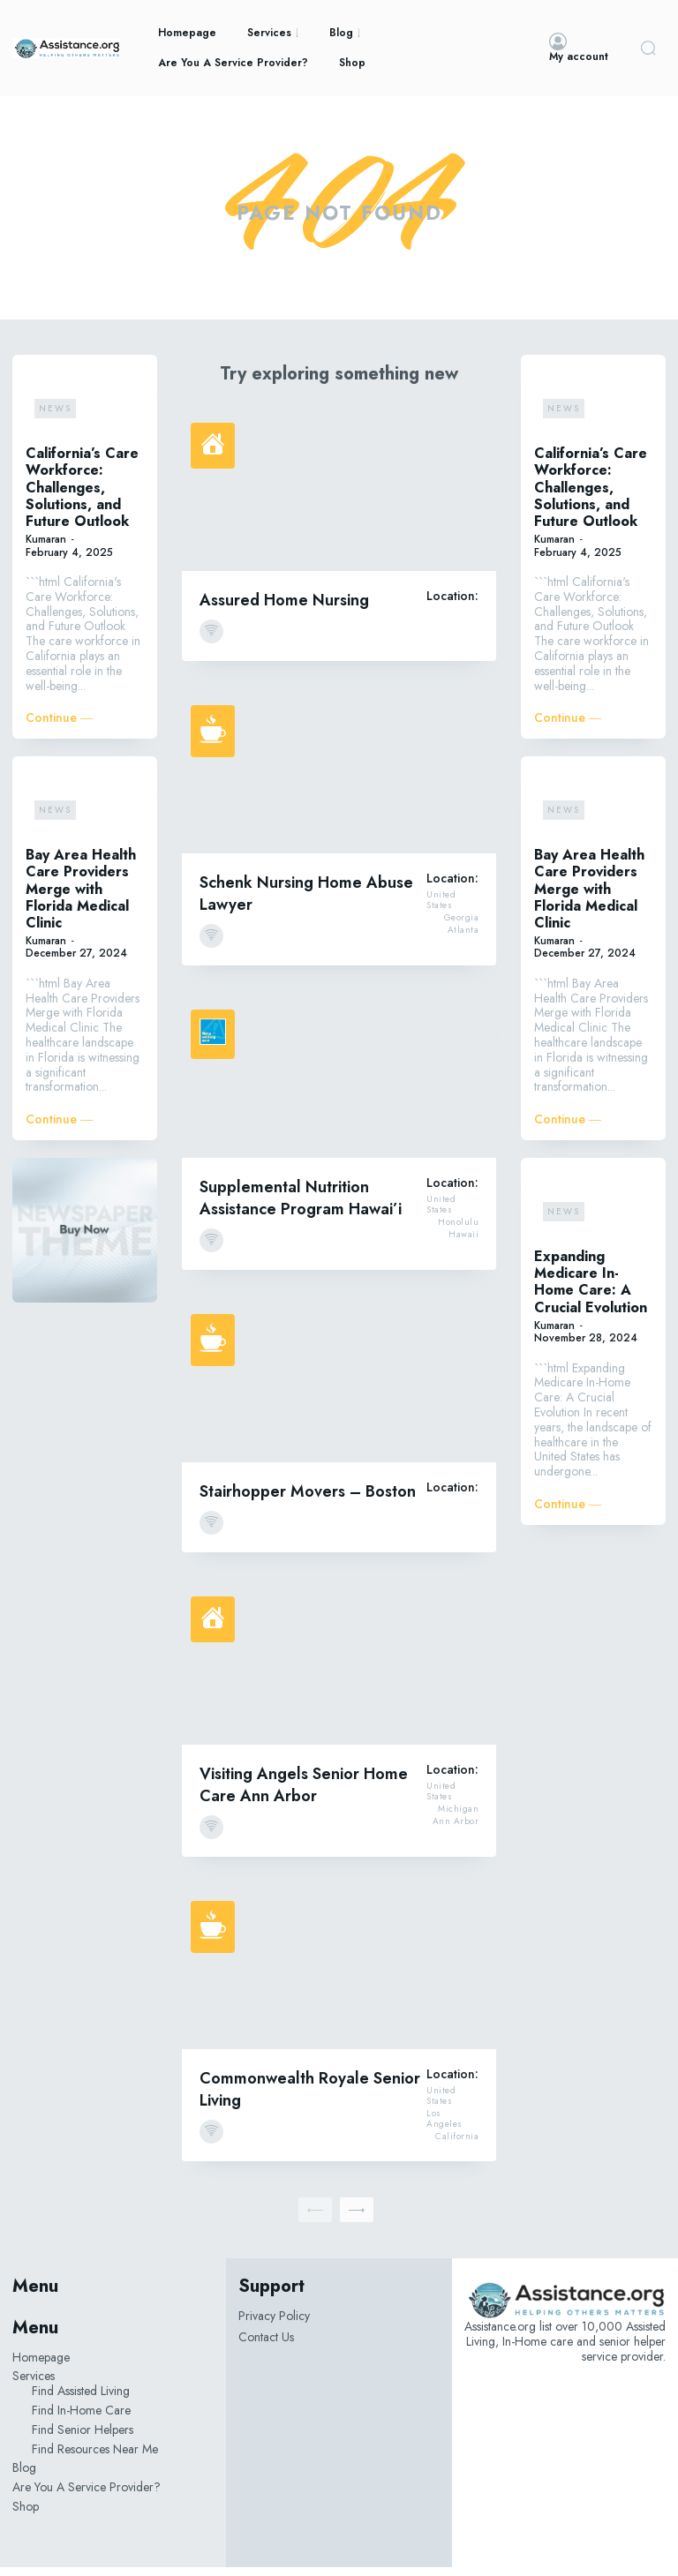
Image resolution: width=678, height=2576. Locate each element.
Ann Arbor (456, 1831)
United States (441, 909)
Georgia (461, 927)
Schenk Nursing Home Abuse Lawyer (306, 902)
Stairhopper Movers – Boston (308, 1500)
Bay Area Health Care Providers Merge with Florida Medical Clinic (81, 897)
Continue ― (59, 726)
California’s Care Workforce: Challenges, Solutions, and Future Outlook (82, 496)
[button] (648, 47)
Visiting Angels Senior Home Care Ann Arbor (304, 1793)
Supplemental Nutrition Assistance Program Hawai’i (301, 1206)
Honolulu (458, 1232)
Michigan (458, 1819)
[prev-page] (315, 2218)
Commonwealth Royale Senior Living (310, 2098)
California (456, 2146)
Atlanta (463, 940)
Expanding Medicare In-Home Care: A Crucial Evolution (590, 1290)
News (55, 417)
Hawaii (463, 1244)
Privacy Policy (274, 2324)
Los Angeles (444, 2128)
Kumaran (46, 548)
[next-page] (356, 2218)
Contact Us (266, 2346)
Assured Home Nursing (284, 608)
